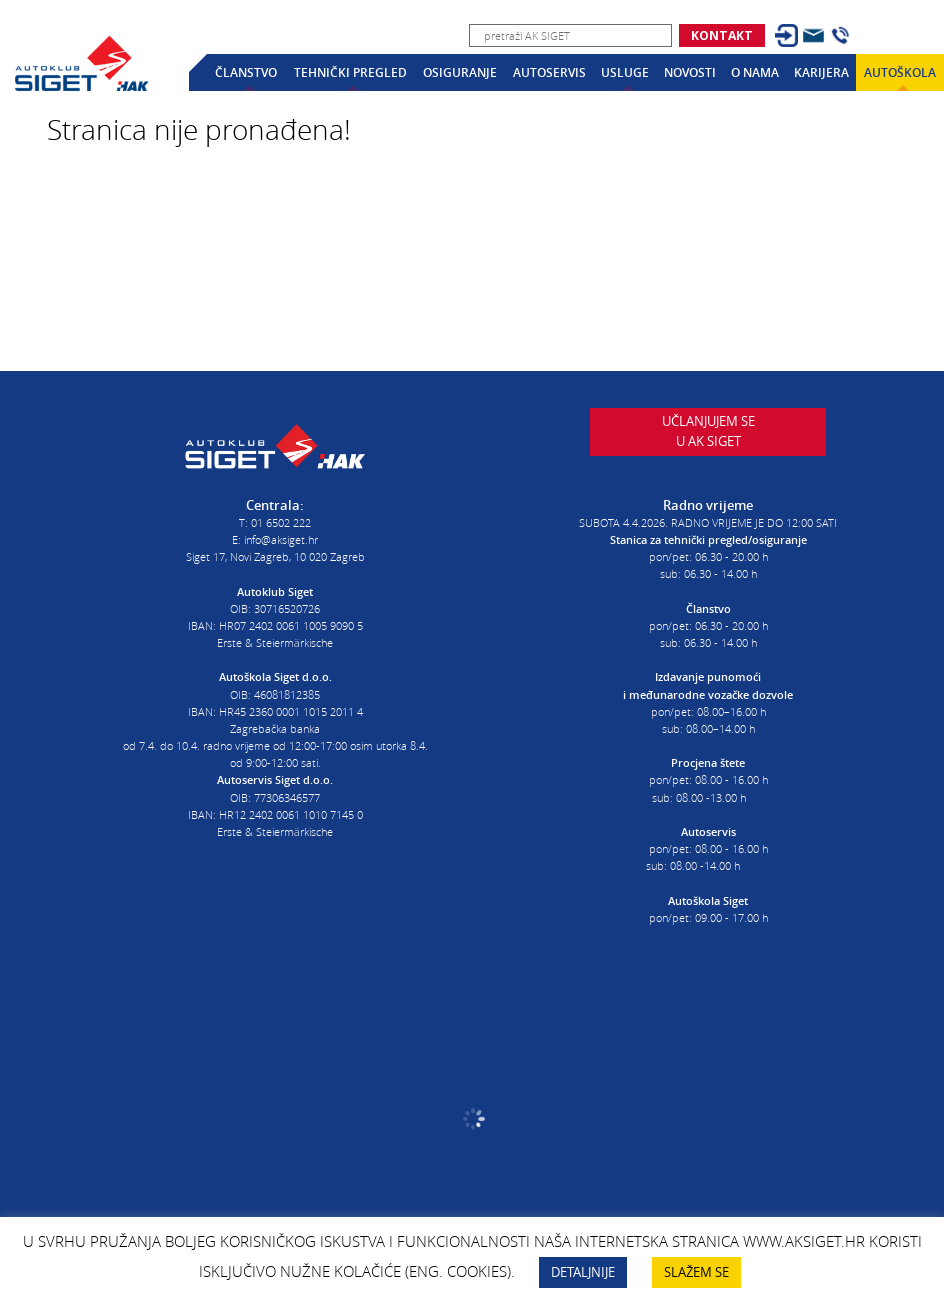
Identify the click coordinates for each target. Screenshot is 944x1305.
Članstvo (246, 72)
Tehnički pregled (350, 72)
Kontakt (722, 35)
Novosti (690, 72)
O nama (755, 72)
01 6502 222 (281, 516)
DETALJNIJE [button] (583, 1272)
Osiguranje (460, 72)
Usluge (625, 72)
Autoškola (900, 72)
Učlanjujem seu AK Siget (708, 442)
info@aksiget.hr (281, 533)
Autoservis (549, 72)
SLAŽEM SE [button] (696, 1272)
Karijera (821, 72)
